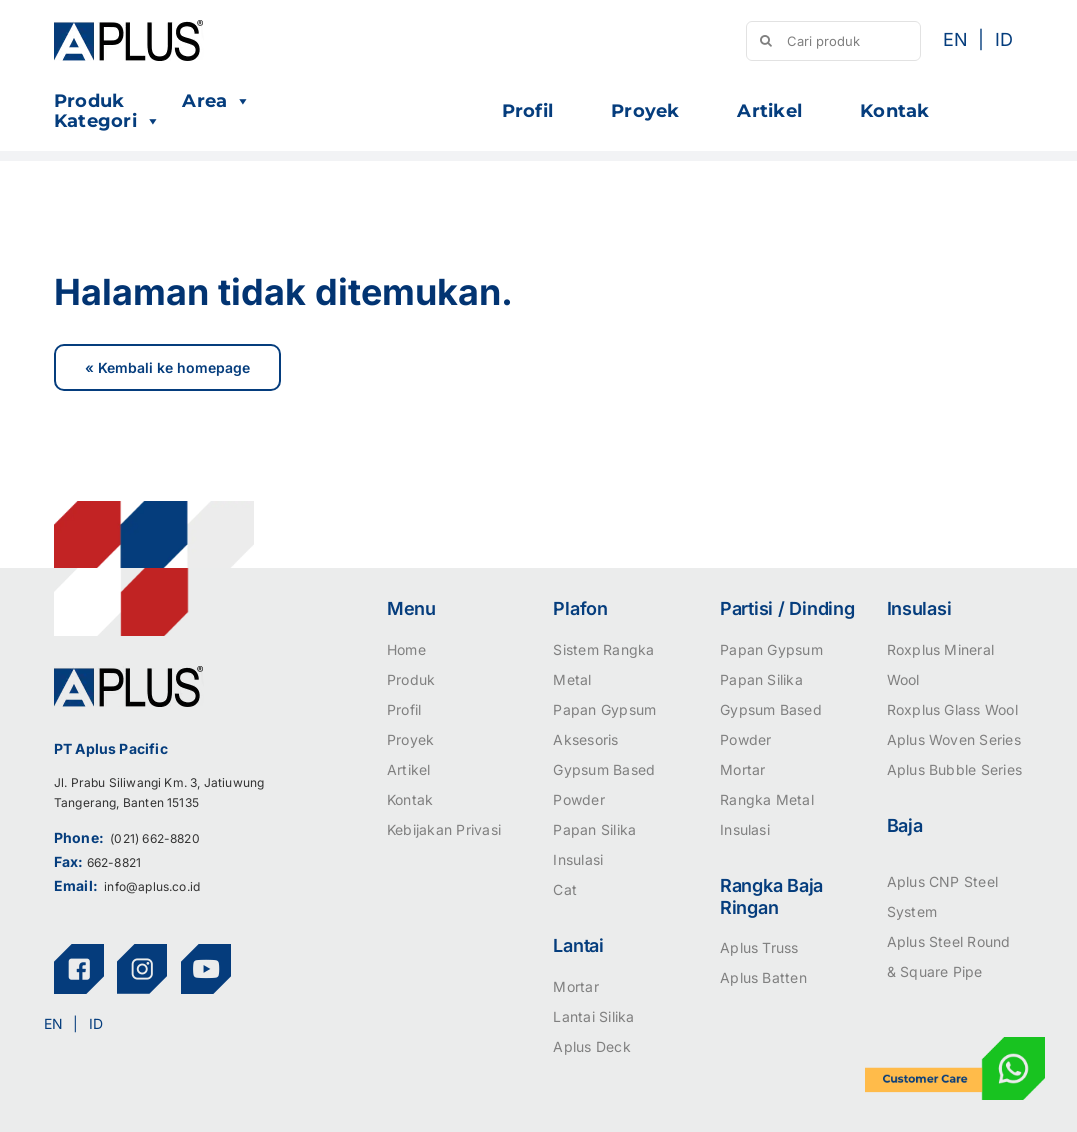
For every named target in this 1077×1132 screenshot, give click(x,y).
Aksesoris (585, 739)
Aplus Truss (759, 947)
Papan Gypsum (604, 709)
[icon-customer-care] (955, 1045)
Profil (527, 111)
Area (216, 101)
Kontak (894, 111)
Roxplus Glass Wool (952, 709)
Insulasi (578, 859)
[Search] (766, 41)
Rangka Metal (767, 799)
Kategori (107, 121)
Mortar (575, 986)
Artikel (769, 111)
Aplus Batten (763, 977)
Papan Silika (594, 829)
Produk (89, 101)
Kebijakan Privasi (444, 829)
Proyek (645, 111)
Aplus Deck (591, 1046)
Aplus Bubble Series (955, 769)
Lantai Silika (593, 1016)
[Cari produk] (833, 41)
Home (406, 649)
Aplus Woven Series (954, 739)
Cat (565, 889)
